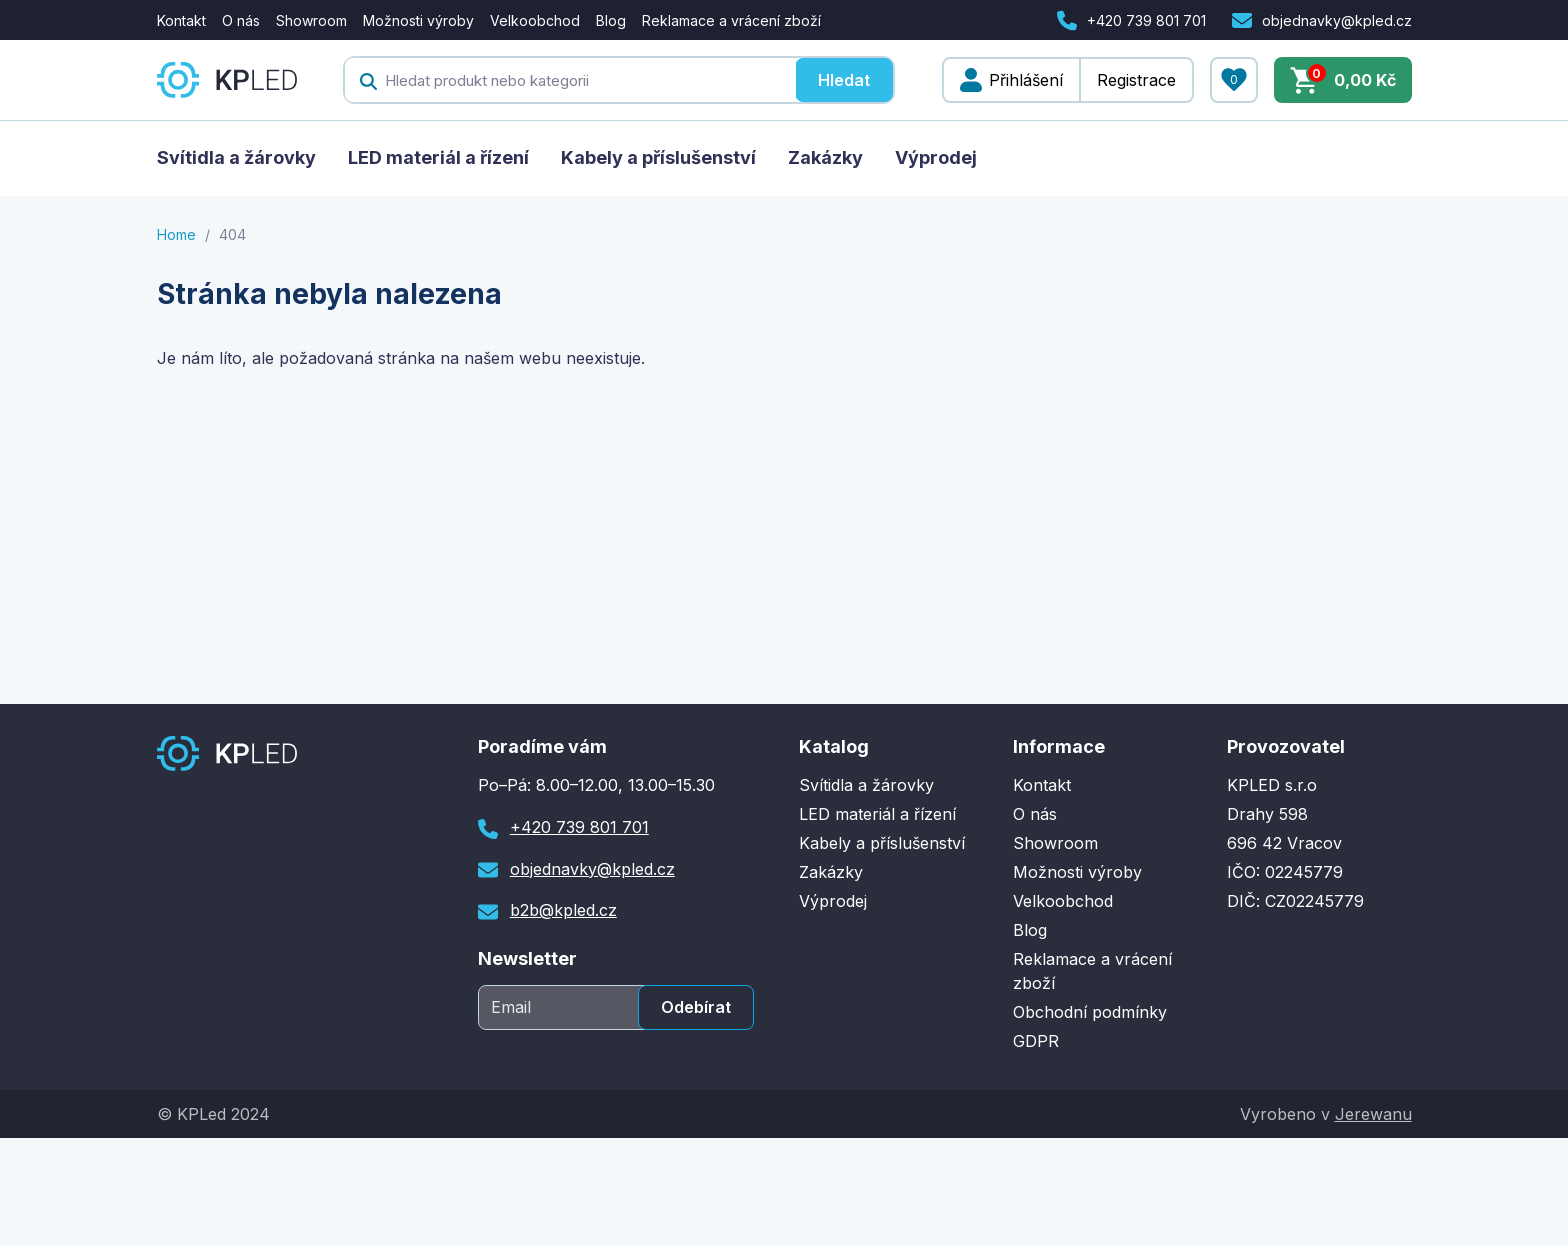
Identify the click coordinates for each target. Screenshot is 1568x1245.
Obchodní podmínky (1090, 1012)
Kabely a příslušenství (658, 157)
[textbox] (570, 80)
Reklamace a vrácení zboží (731, 20)
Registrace (1136, 80)
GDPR (1036, 1041)
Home (176, 234)
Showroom (311, 20)
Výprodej (936, 157)
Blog (611, 20)
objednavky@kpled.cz (1337, 20)
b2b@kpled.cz (563, 910)
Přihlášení (1026, 80)
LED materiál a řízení (438, 157)
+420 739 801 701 (1146, 20)
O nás (241, 20)
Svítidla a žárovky (236, 157)
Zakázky (825, 157)
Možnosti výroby (418, 20)
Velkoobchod (535, 20)
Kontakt (181, 20)
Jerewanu (1373, 1114)
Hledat (844, 80)
